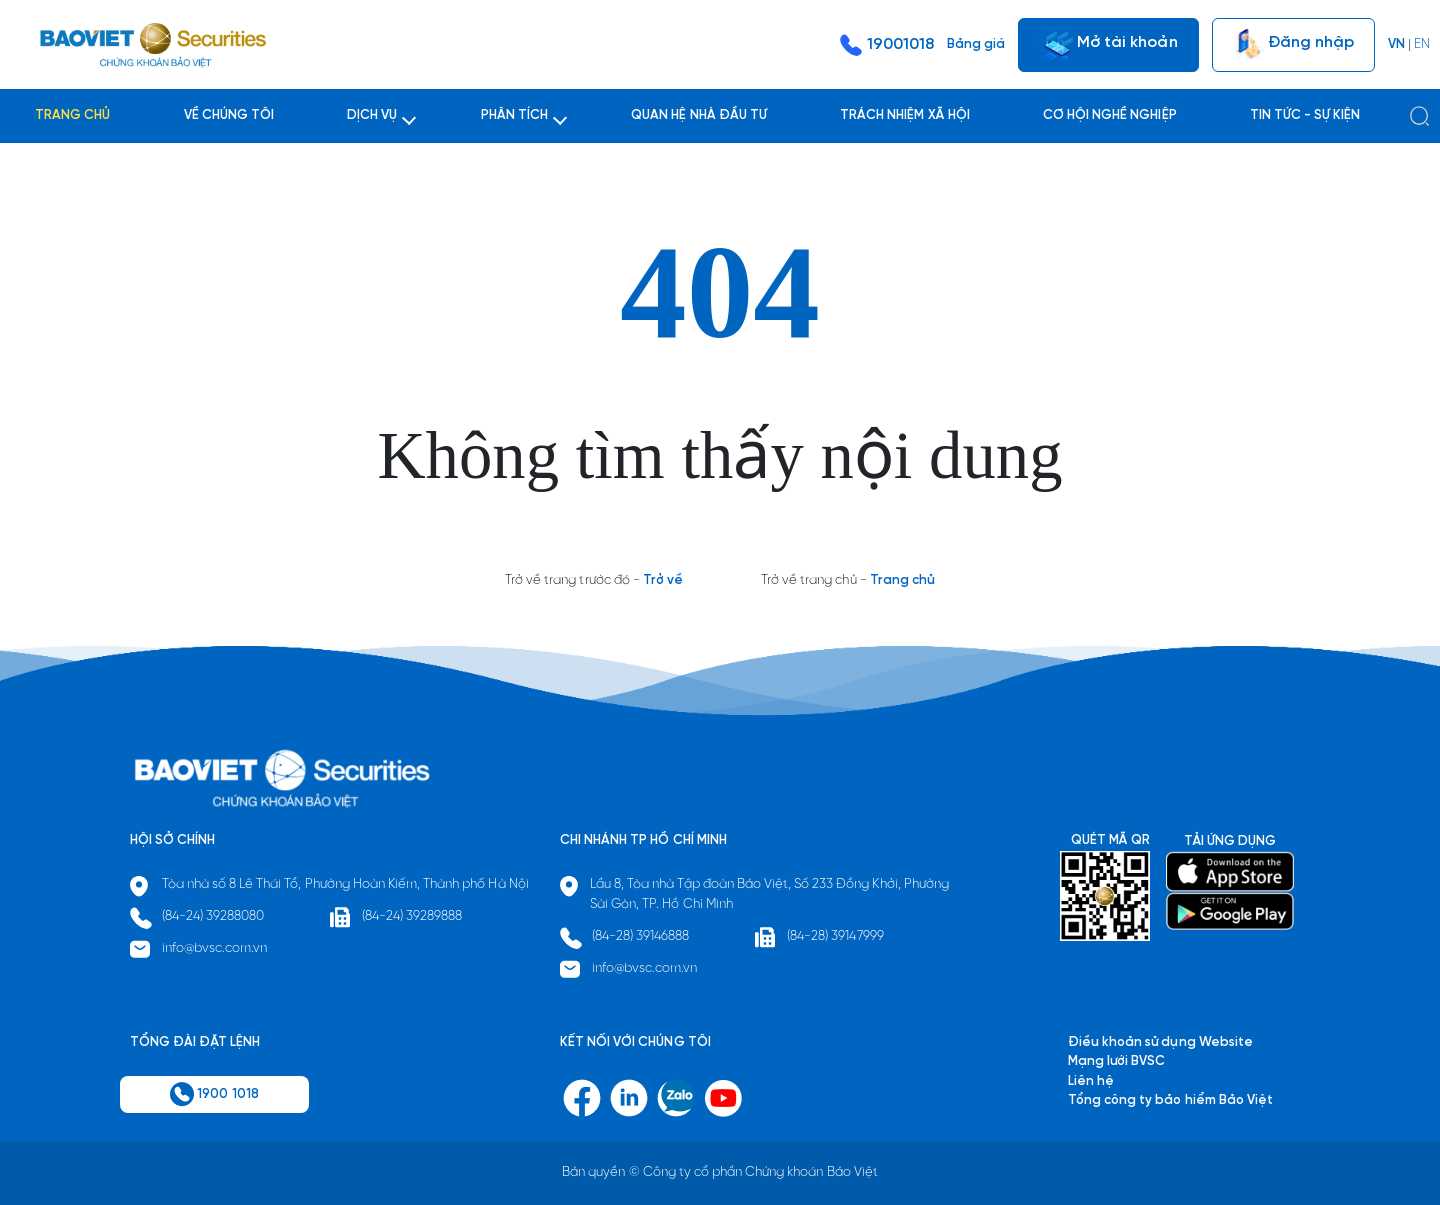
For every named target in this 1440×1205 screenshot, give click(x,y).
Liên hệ (1091, 1081)
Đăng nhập (1293, 45)
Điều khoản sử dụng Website (1160, 1042)
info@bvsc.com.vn (215, 948)
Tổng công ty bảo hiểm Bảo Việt (1170, 1100)
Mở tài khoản (1108, 45)
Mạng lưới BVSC (1116, 1061)
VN (1396, 44)
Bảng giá (976, 44)
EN (1422, 44)
